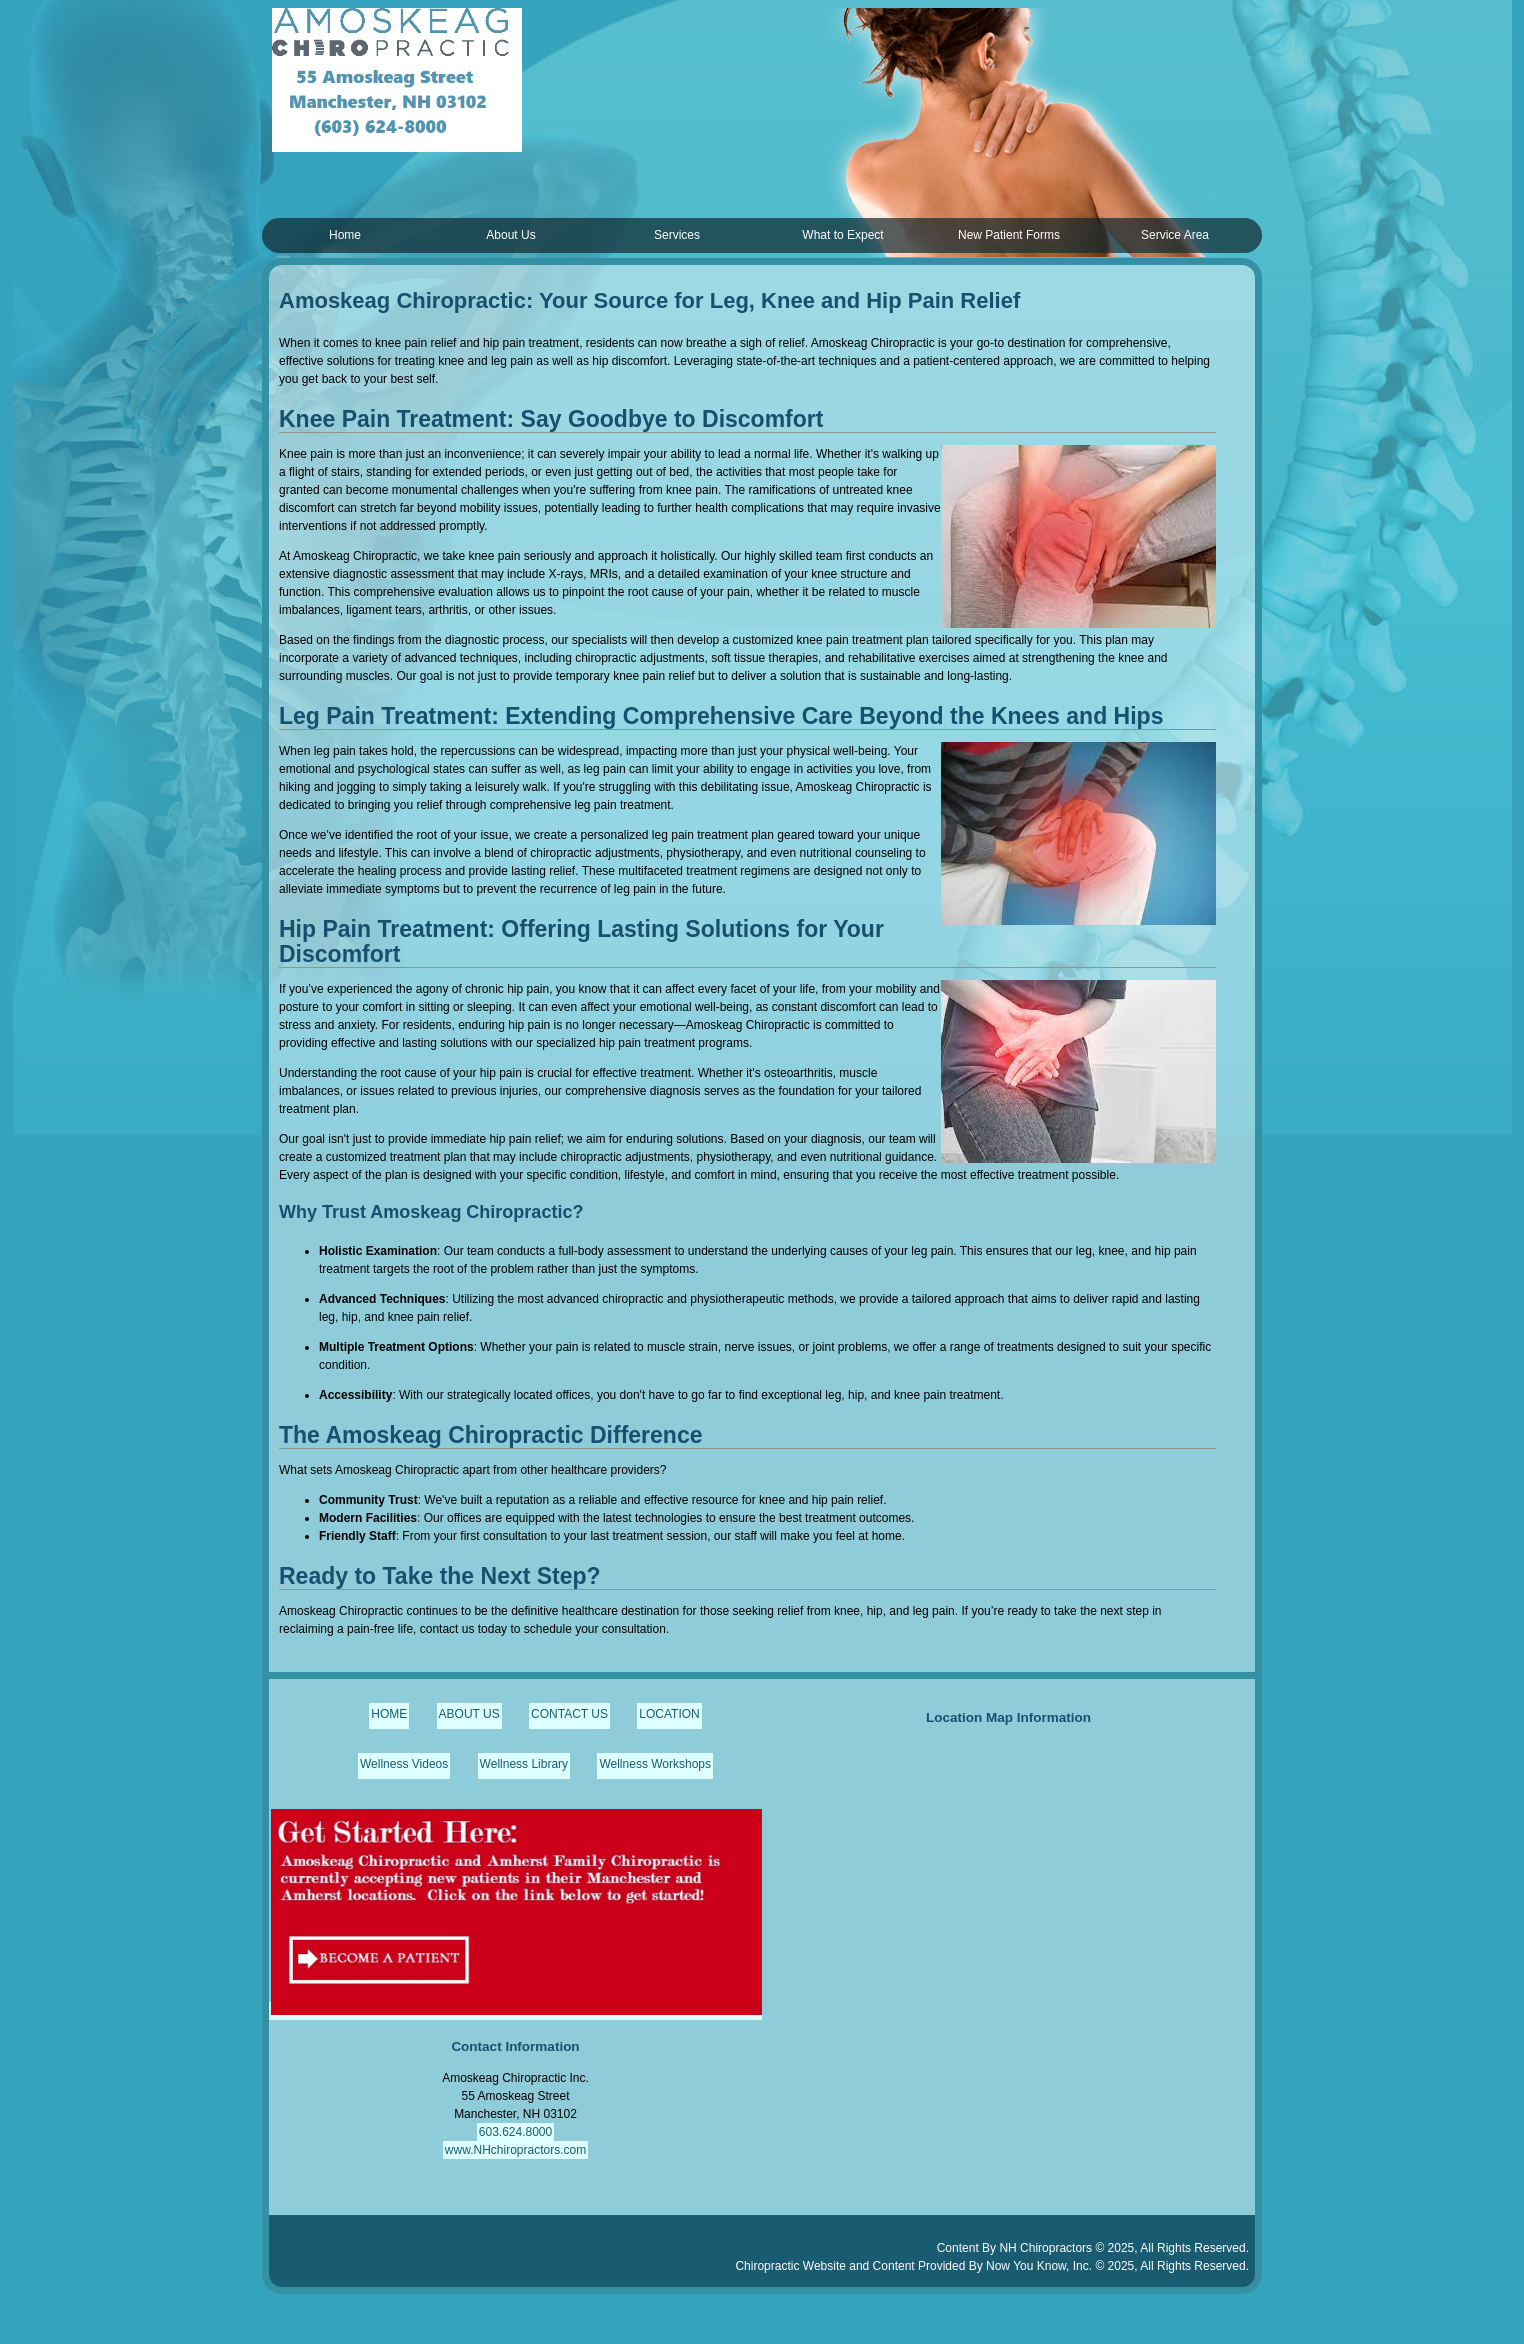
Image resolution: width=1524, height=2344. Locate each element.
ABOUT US (469, 1714)
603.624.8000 (515, 2132)
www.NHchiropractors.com (515, 2150)
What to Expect (842, 235)
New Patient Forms (1009, 235)
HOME (389, 1714)
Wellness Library (524, 1764)
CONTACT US (569, 1714)
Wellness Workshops (655, 1764)
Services (677, 235)
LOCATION (669, 1714)
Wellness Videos (404, 1764)
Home (345, 235)
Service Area (1175, 235)
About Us (510, 235)
